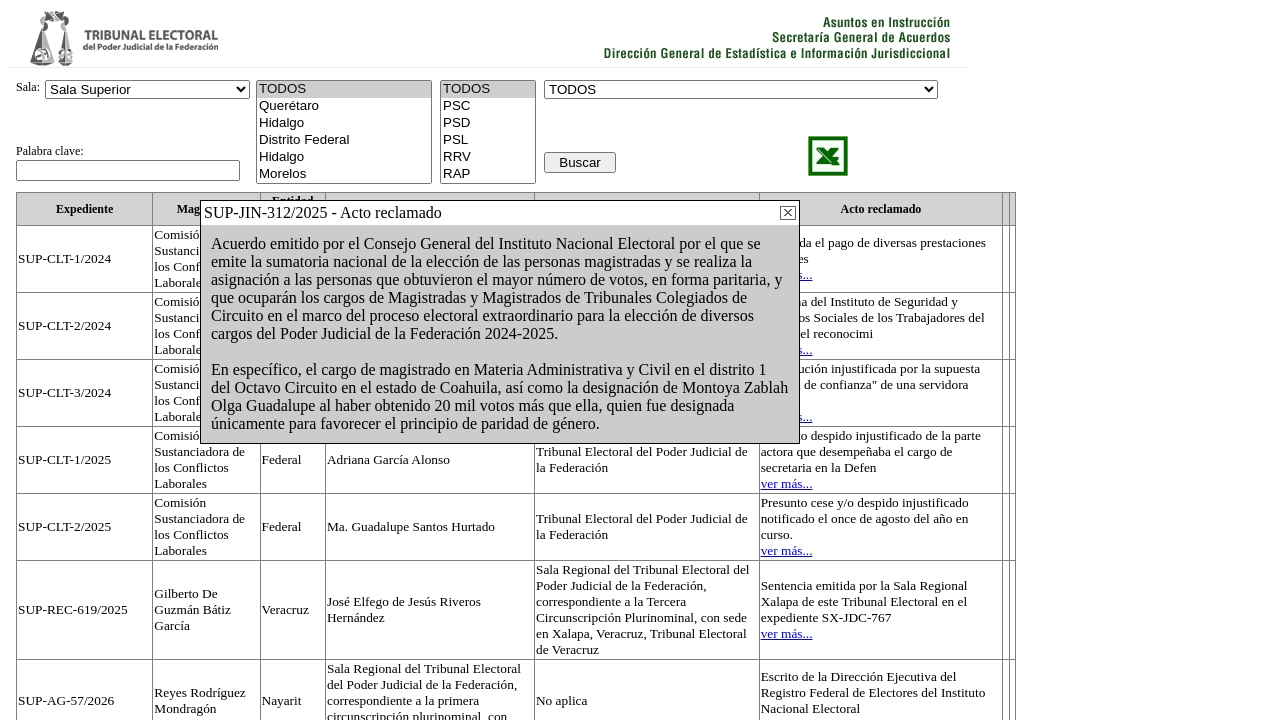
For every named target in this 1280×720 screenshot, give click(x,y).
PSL (488, 140)
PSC (488, 106)
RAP (488, 174)
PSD (488, 123)
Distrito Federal (344, 140)
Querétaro (344, 106)
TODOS (488, 89)
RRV (488, 157)
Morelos (344, 174)
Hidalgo (344, 123)
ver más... (787, 483)
